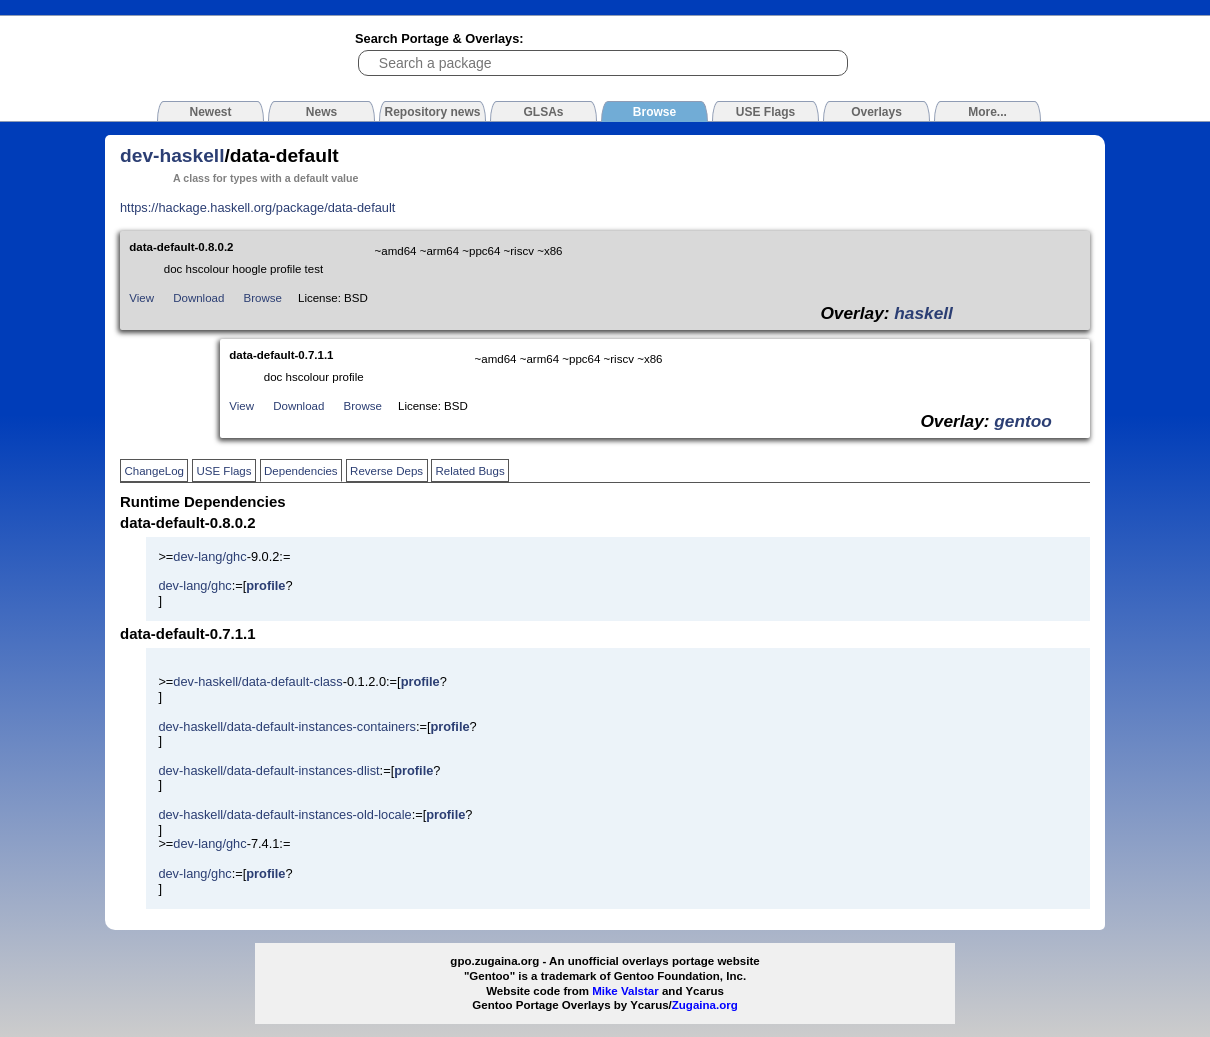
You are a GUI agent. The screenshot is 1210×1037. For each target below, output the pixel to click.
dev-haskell (172, 155)
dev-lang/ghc (209, 556)
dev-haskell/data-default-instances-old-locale (284, 814)
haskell (923, 313)
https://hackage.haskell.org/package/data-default (257, 207)
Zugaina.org (705, 1005)
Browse (263, 298)
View (141, 298)
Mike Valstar (625, 991)
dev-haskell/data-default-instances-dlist (268, 770)
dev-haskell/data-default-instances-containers (287, 726)
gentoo (1023, 421)
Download (198, 298)
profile (265, 585)
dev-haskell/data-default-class (257, 681)
